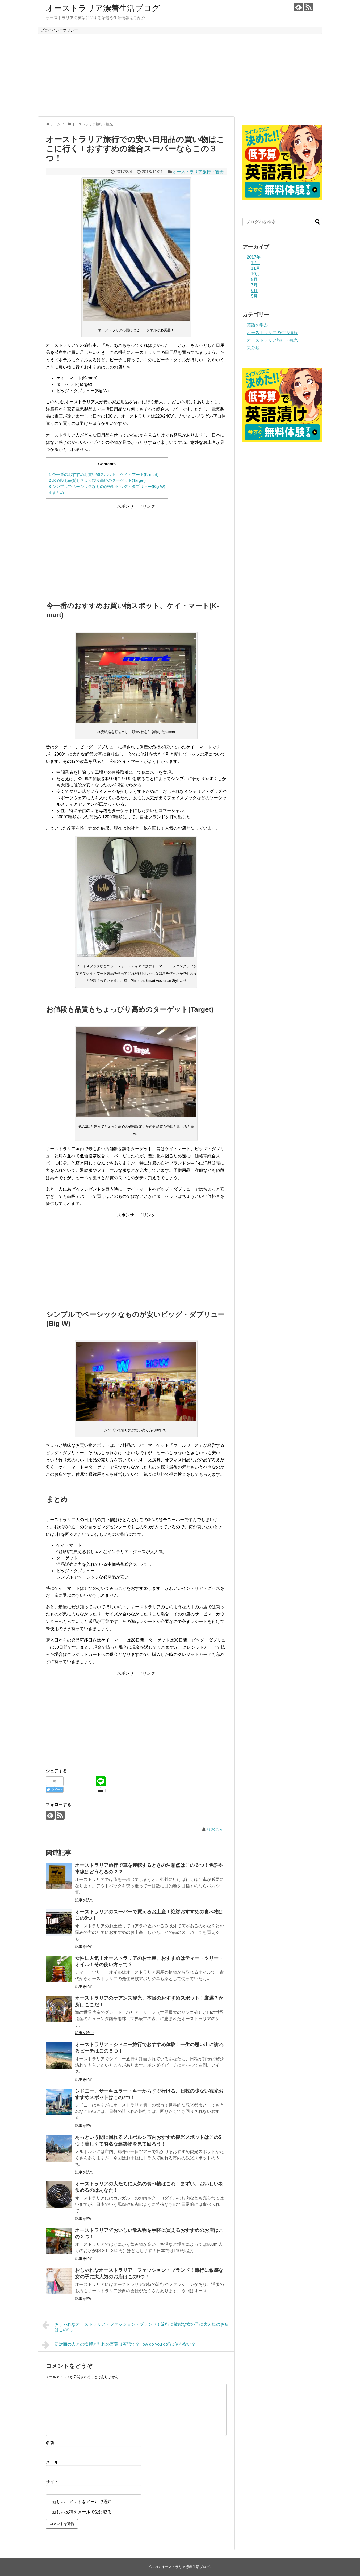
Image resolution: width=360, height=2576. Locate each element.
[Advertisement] (180, 75)
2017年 (254, 257)
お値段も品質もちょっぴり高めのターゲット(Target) (97, 480)
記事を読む (84, 1900)
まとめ (56, 492)
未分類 (253, 348)
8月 (254, 279)
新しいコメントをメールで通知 (82, 2501)
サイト (52, 2482)
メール (52, 2462)
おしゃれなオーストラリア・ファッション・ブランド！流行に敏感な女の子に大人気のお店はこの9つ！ (135, 2326)
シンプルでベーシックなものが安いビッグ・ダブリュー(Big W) (107, 486)
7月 (254, 285)
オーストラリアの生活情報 (272, 332)
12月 (255, 262)
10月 (255, 274)
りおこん (215, 1829)
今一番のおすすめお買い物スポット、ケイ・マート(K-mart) (103, 474)
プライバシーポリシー (59, 30)
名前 (50, 2442)
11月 (255, 268)
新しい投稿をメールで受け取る (82, 2512)
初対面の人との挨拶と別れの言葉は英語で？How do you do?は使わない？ (119, 2345)
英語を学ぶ (257, 325)
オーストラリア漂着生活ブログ (103, 8)
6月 (254, 290)
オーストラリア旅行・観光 (198, 172)
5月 (254, 296)
